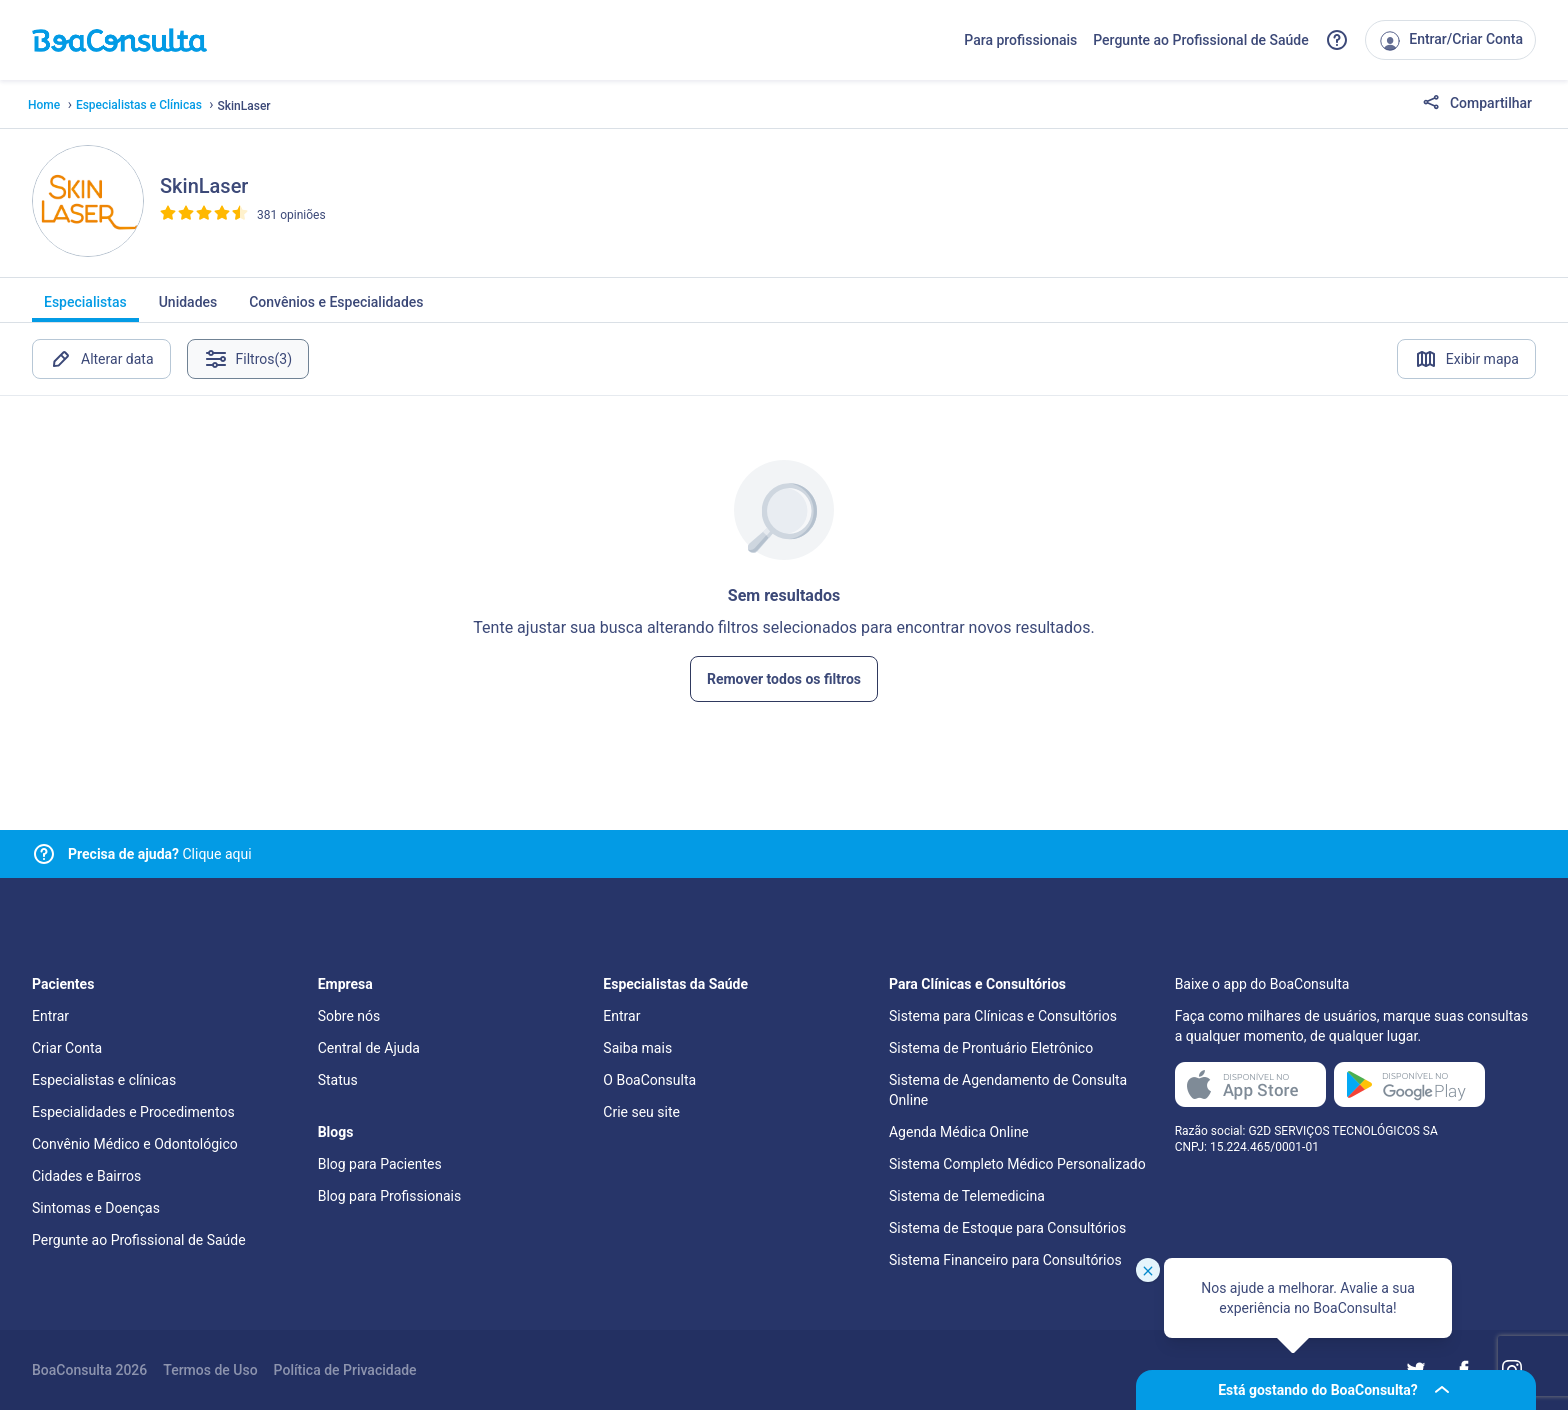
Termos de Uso (210, 1370)
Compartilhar (1477, 104)
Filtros (248, 359)
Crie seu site (641, 1112)
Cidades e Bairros (86, 1176)
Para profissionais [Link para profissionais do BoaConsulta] (1020, 40)
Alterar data (101, 359)
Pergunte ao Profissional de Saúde (1201, 40)
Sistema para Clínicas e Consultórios (1003, 1016)
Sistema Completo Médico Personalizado (1017, 1164)
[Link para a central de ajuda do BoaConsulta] (1337, 40)
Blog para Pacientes (380, 1164)
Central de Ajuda (369, 1048)
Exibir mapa (1466, 359)
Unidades (188, 308)
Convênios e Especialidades (336, 308)
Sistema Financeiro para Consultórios (1005, 1260)
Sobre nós (349, 1016)
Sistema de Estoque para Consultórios (1007, 1228)
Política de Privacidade (345, 1370)
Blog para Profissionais (389, 1196)
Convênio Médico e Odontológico (135, 1144)
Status (338, 1080)
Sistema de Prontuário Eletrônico (991, 1048)
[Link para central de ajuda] (44, 854)
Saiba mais (637, 1048)
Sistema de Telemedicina (967, 1196)
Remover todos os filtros (784, 679)
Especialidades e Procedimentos (133, 1112)
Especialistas (85, 308)
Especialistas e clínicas (104, 1080)
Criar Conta (67, 1048)
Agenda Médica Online (959, 1132)
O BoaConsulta (649, 1080)
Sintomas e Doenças (96, 1208)
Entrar (50, 1016)
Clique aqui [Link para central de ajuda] (160, 854)
